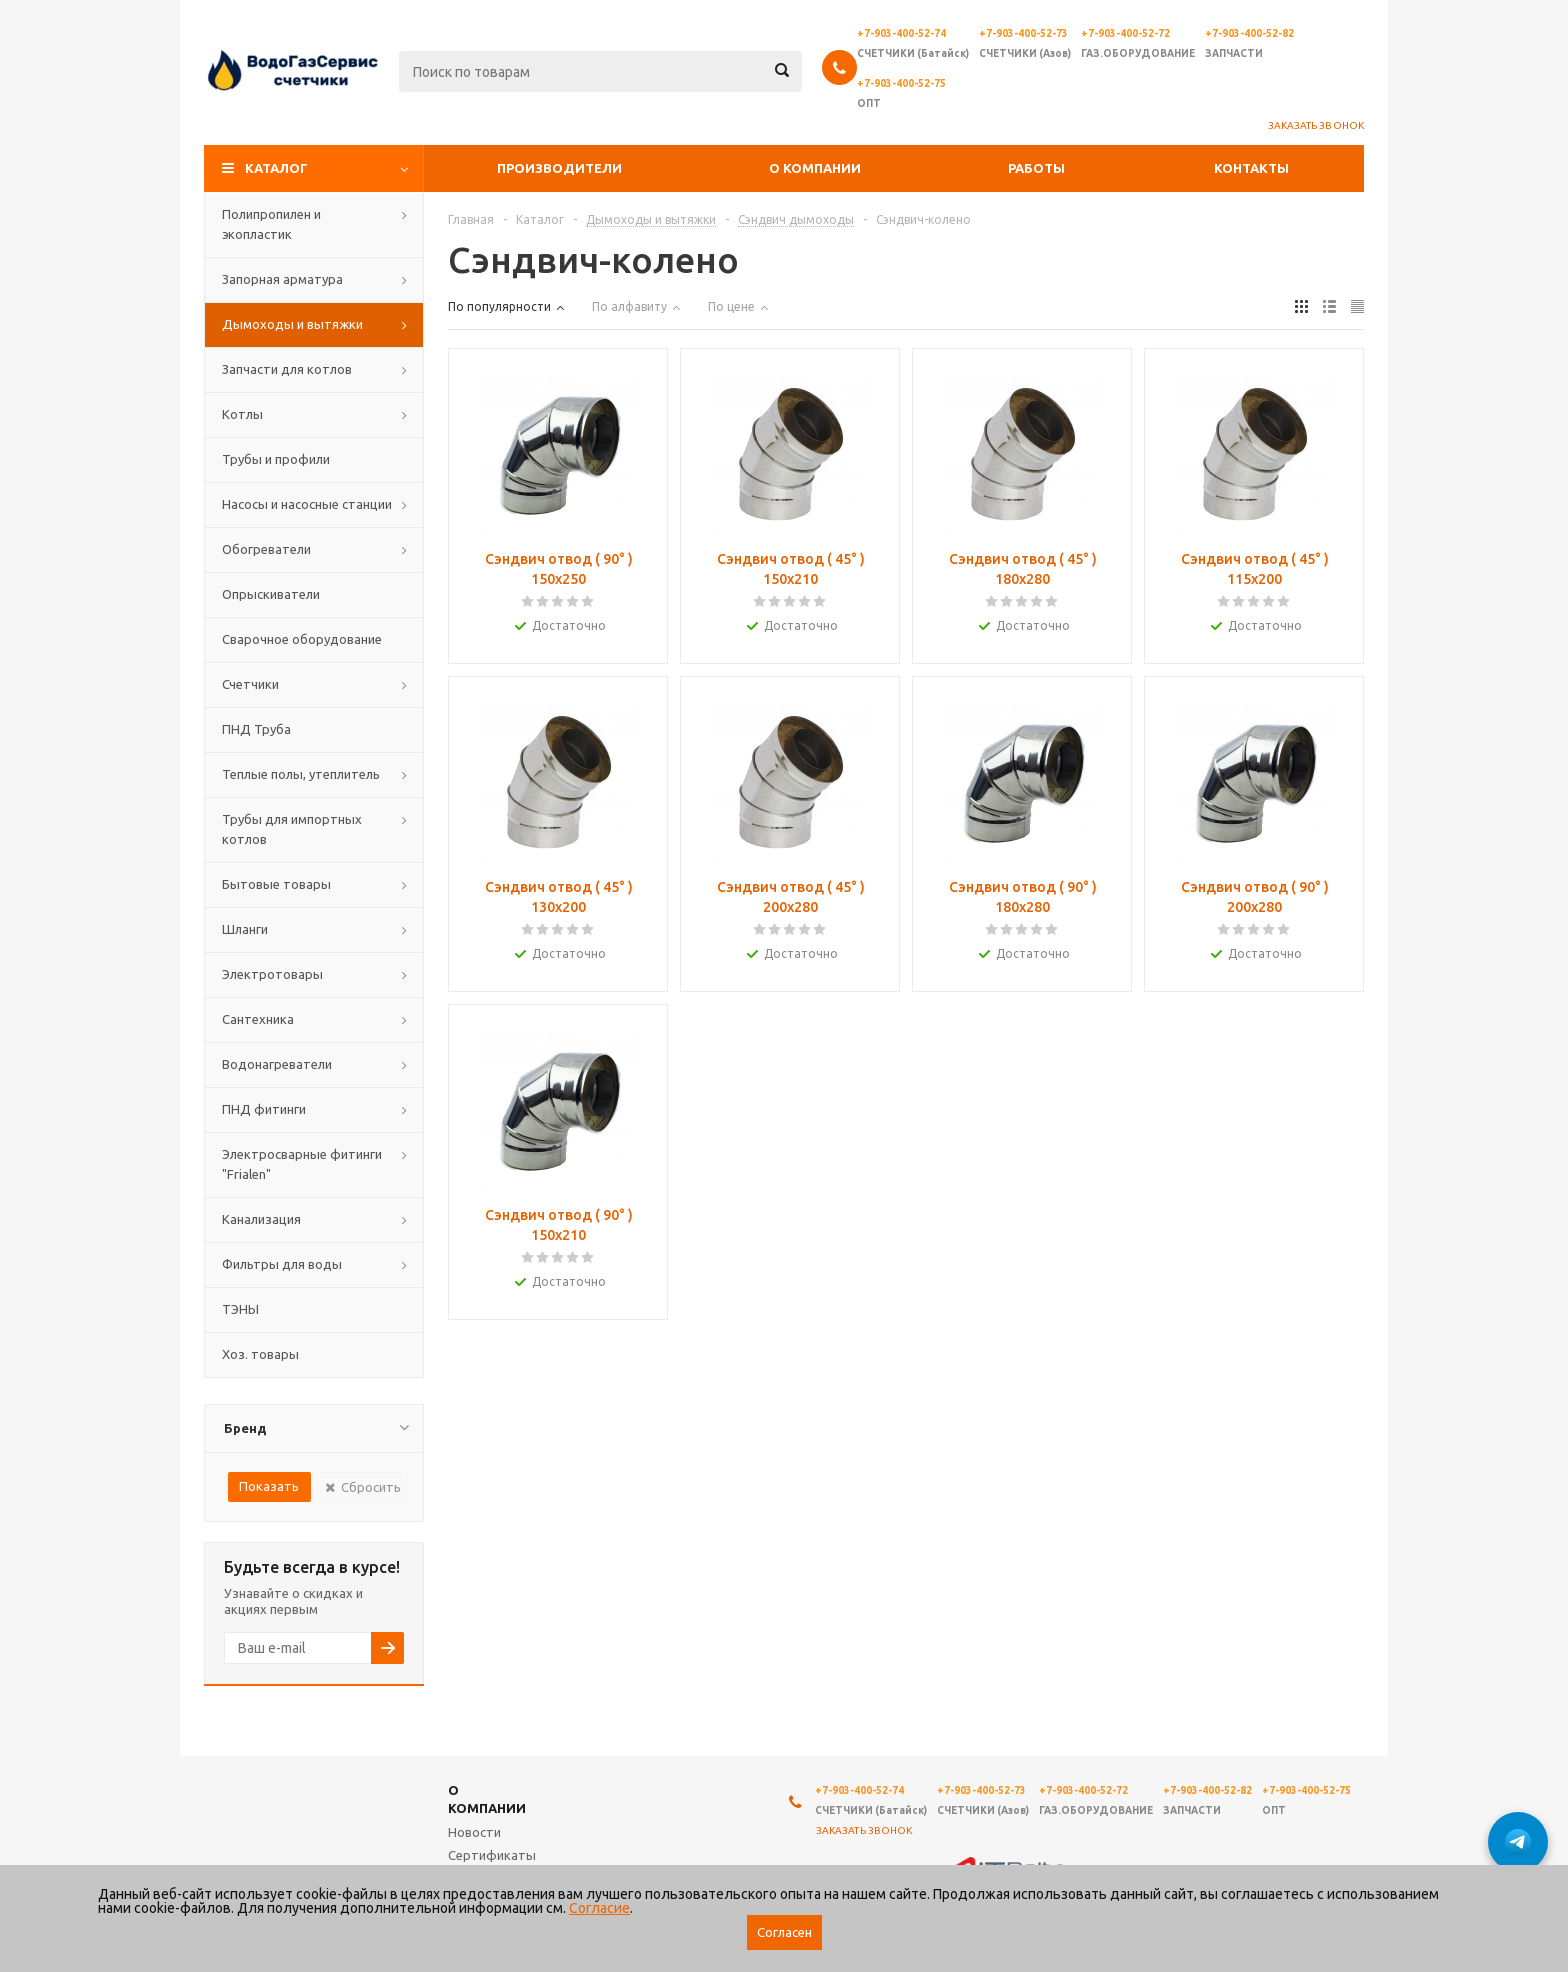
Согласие (599, 1908)
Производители (559, 168)
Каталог (276, 168)
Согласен (784, 1932)
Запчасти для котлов (287, 369)
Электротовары (272, 974)
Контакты (1251, 168)
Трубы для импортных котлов (292, 829)
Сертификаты (492, 1855)
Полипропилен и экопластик (271, 224)
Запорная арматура (282, 279)
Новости (474, 1832)
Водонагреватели (277, 1064)
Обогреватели (266, 549)
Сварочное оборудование (302, 639)
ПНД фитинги (264, 1109)
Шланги (245, 929)
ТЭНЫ (240, 1309)
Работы (1036, 168)
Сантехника (258, 1019)
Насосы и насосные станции (307, 504)
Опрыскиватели (271, 594)
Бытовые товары (276, 884)
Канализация (261, 1219)
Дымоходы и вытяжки (292, 324)
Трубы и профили (276, 459)
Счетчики (250, 684)
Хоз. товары (260, 1354)
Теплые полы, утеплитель (301, 774)
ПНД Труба (256, 729)
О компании (815, 168)
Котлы (242, 414)
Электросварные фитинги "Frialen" (302, 1164)
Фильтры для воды (282, 1264)
